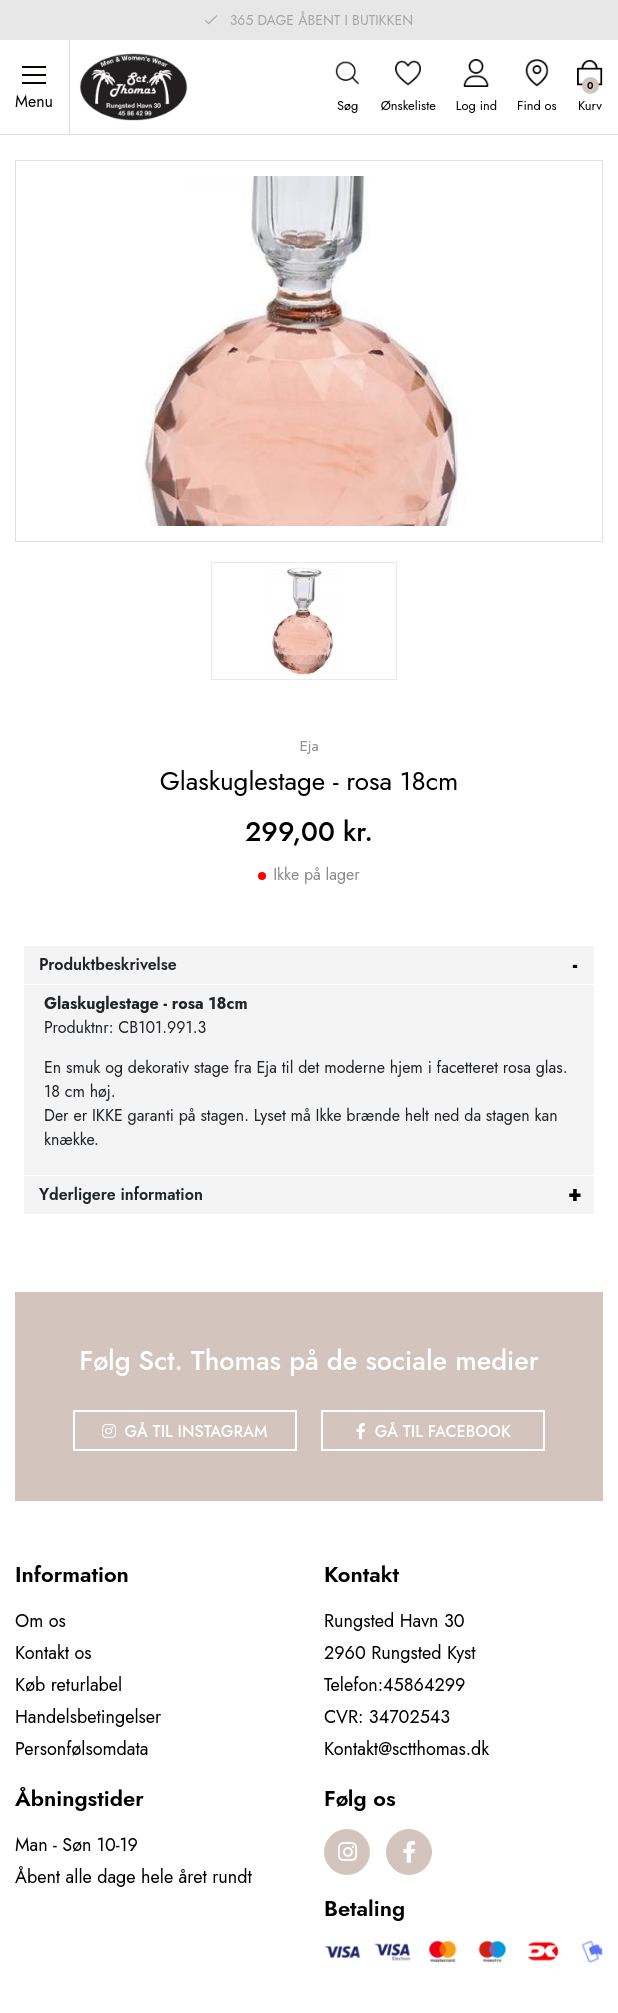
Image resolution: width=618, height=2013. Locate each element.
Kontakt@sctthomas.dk (406, 1749)
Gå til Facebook (433, 1431)
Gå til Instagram (185, 1431)
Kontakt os (53, 1653)
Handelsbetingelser (88, 1717)
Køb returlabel (68, 1685)
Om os (40, 1621)
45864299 (424, 1685)
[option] (304, 621)
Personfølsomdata (81, 1749)
